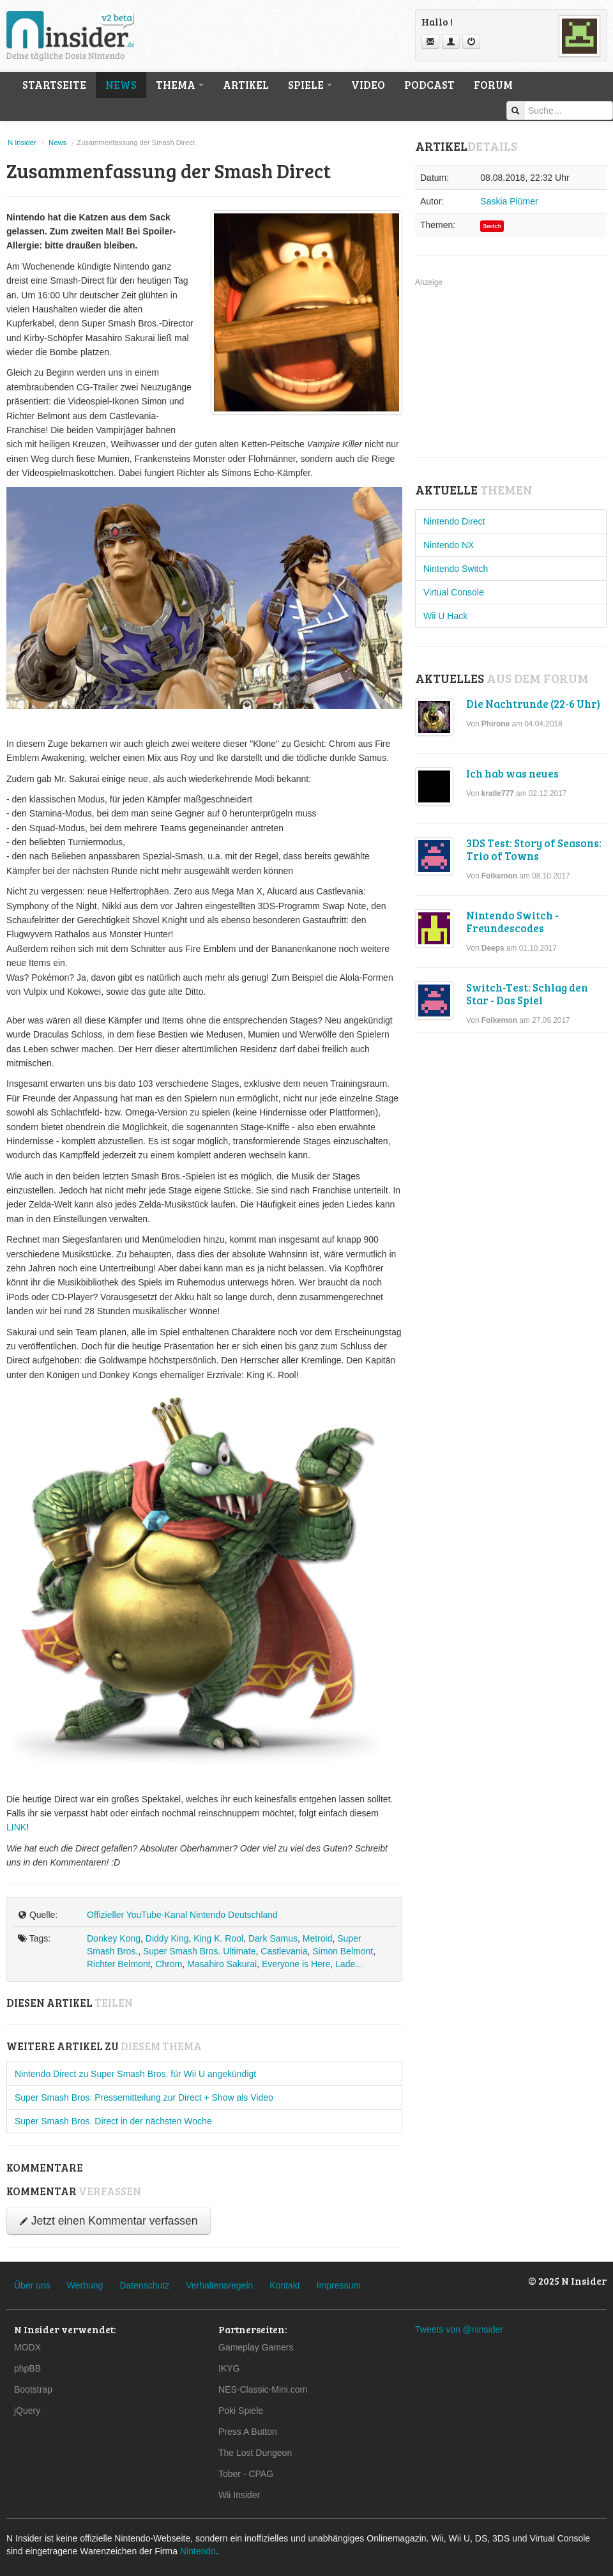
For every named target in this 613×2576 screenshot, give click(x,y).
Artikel (246, 84)
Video (368, 84)
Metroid (318, 1938)
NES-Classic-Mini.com (262, 2389)
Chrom (168, 1964)
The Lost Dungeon (255, 2453)
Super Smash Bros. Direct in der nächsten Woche (113, 2121)
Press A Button (247, 2431)
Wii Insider (239, 2495)
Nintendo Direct (454, 521)
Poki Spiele (240, 2410)
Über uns (32, 2285)
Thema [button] (180, 84)
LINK (16, 1827)
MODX (27, 2347)
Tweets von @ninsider (459, 2329)
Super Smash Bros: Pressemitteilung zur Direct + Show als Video (144, 2097)
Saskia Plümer (509, 201)
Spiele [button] (310, 84)
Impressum (339, 2285)
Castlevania (284, 1951)
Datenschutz (144, 2285)
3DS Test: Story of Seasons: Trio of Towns (534, 849)
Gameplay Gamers (255, 2347)
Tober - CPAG (245, 2474)
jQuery (27, 2410)
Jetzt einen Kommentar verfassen (108, 2220)
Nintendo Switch (455, 569)
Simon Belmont (342, 1951)
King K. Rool (218, 1938)
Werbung (85, 2285)
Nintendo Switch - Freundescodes (512, 921)
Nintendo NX (448, 545)
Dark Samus (273, 1938)
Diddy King (167, 1938)
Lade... (349, 1964)
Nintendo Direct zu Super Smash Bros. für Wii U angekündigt (135, 2074)
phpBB (27, 2368)
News (121, 84)
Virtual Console (453, 592)
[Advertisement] (511, 368)
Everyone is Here (296, 1964)
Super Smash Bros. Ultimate (199, 1951)
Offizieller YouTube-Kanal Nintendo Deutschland (182, 1915)
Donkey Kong (113, 1938)
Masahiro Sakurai (222, 1964)
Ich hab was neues (512, 773)
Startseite (54, 84)
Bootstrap (33, 2389)
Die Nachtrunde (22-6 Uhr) (533, 703)
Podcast (429, 84)
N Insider (22, 142)
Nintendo (198, 2551)
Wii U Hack (445, 616)
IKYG (228, 2368)
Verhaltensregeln (219, 2285)
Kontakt (284, 2285)
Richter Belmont (119, 1964)
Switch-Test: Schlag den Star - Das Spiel (527, 994)
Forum (493, 84)
